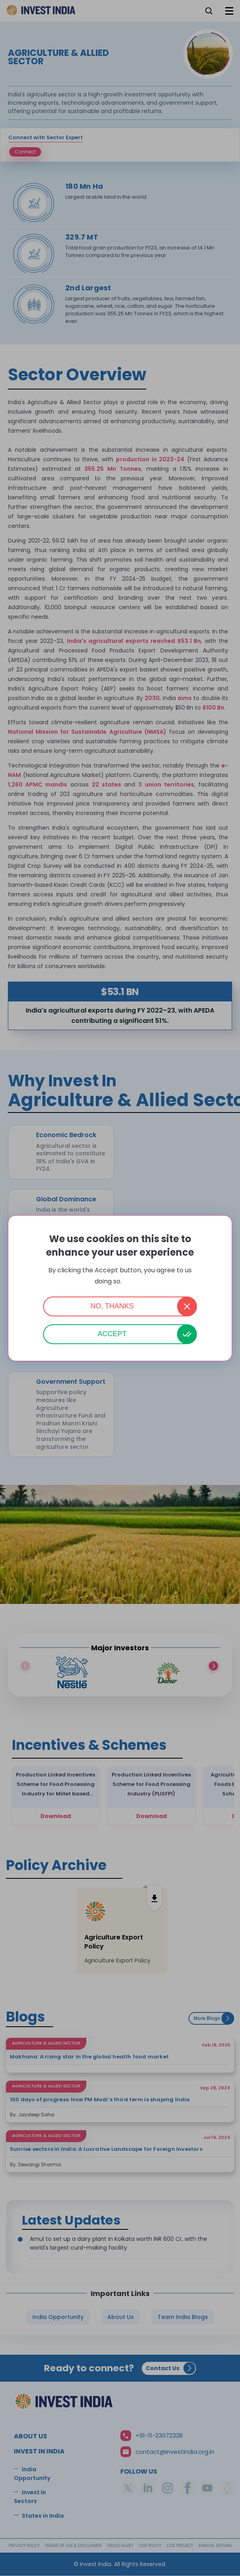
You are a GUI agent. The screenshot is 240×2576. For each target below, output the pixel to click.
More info (134, 1282)
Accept (111, 1334)
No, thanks (112, 1306)
